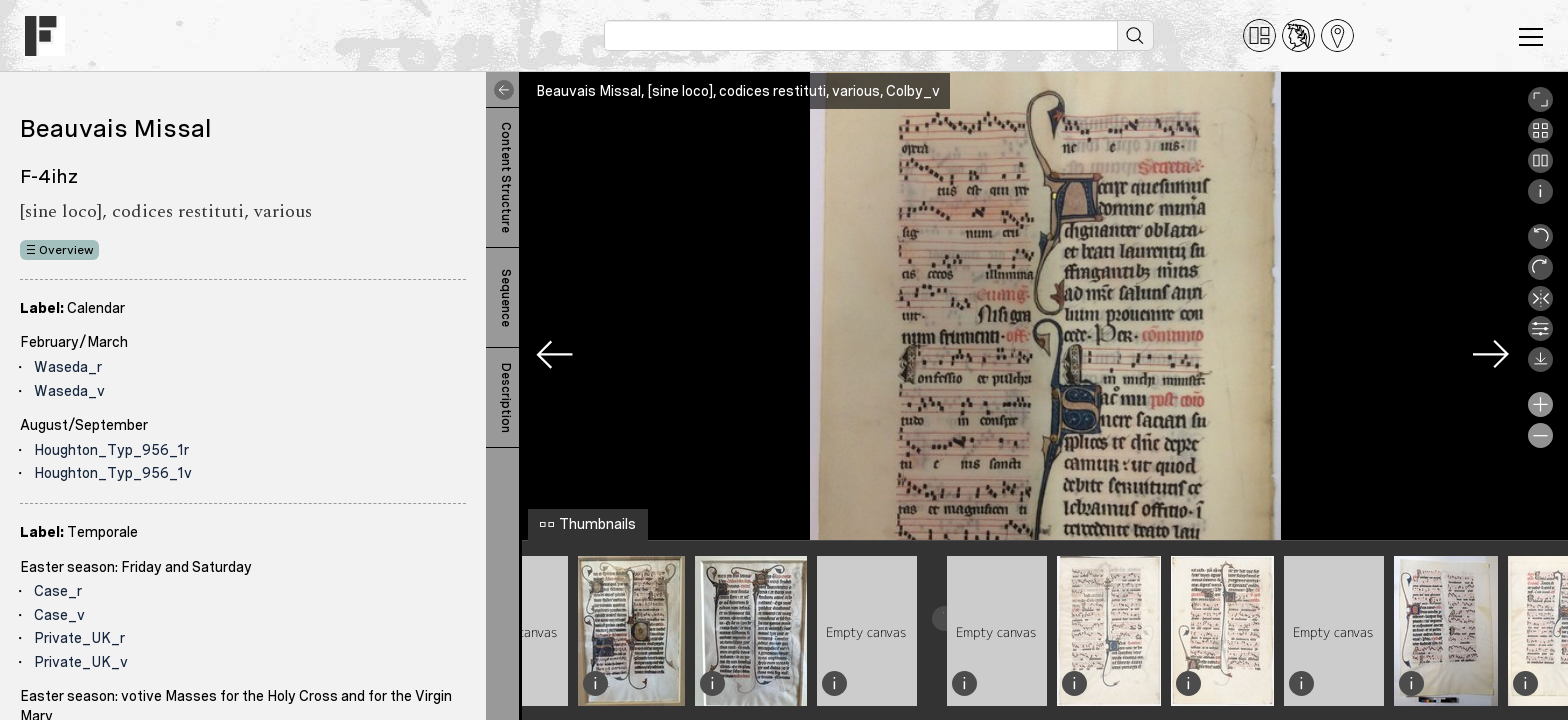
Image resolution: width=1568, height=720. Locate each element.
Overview (66, 250)
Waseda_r (68, 367)
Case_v (59, 615)
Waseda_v (69, 391)
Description (506, 398)
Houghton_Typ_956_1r (111, 450)
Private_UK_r (79, 638)
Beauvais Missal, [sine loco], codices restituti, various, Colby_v (738, 91)
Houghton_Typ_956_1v (113, 473)
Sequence (506, 298)
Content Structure (506, 177)
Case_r (58, 591)
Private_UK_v (81, 662)
